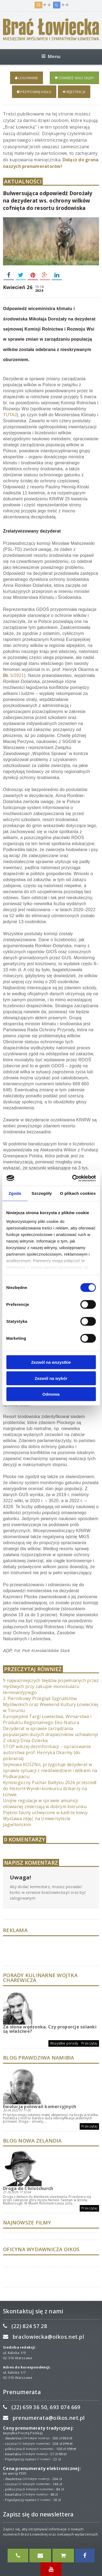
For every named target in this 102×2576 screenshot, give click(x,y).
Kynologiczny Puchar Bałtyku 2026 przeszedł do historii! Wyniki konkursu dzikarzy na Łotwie (49, 1788)
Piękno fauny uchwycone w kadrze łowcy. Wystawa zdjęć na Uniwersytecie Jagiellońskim (45, 1819)
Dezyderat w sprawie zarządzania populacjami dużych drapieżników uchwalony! (50, 1731)
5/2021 (13, 675)
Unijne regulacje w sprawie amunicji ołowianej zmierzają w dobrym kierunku (44, 1803)
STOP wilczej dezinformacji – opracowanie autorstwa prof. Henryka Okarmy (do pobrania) (47, 1752)
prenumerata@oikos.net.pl (49, 2418)
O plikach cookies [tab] (78, 1193)
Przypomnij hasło (34, 92)
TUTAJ (10, 414)
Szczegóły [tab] (42, 1193)
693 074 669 (65, 2407)
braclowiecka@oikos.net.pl (48, 2336)
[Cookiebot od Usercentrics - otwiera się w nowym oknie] (73, 1178)
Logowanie (26, 78)
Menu (51, 56)
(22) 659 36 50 (29, 2407)
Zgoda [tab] (14, 1193)
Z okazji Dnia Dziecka (25, 1740)
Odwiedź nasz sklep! (74, 78)
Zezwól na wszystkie (51, 1362)
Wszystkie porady (64, 2043)
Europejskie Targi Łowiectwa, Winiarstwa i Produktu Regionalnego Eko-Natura (47, 1719)
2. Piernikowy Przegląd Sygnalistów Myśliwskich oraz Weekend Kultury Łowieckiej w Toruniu (50, 1704)
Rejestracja (74, 92)
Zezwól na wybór (51, 1378)
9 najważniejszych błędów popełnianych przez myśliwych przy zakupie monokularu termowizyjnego (51, 1686)
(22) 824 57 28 (29, 2326)
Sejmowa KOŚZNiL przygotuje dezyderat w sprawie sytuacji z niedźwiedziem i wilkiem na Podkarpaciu (50, 1770)
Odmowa (51, 1394)
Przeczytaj (89, 2043)
